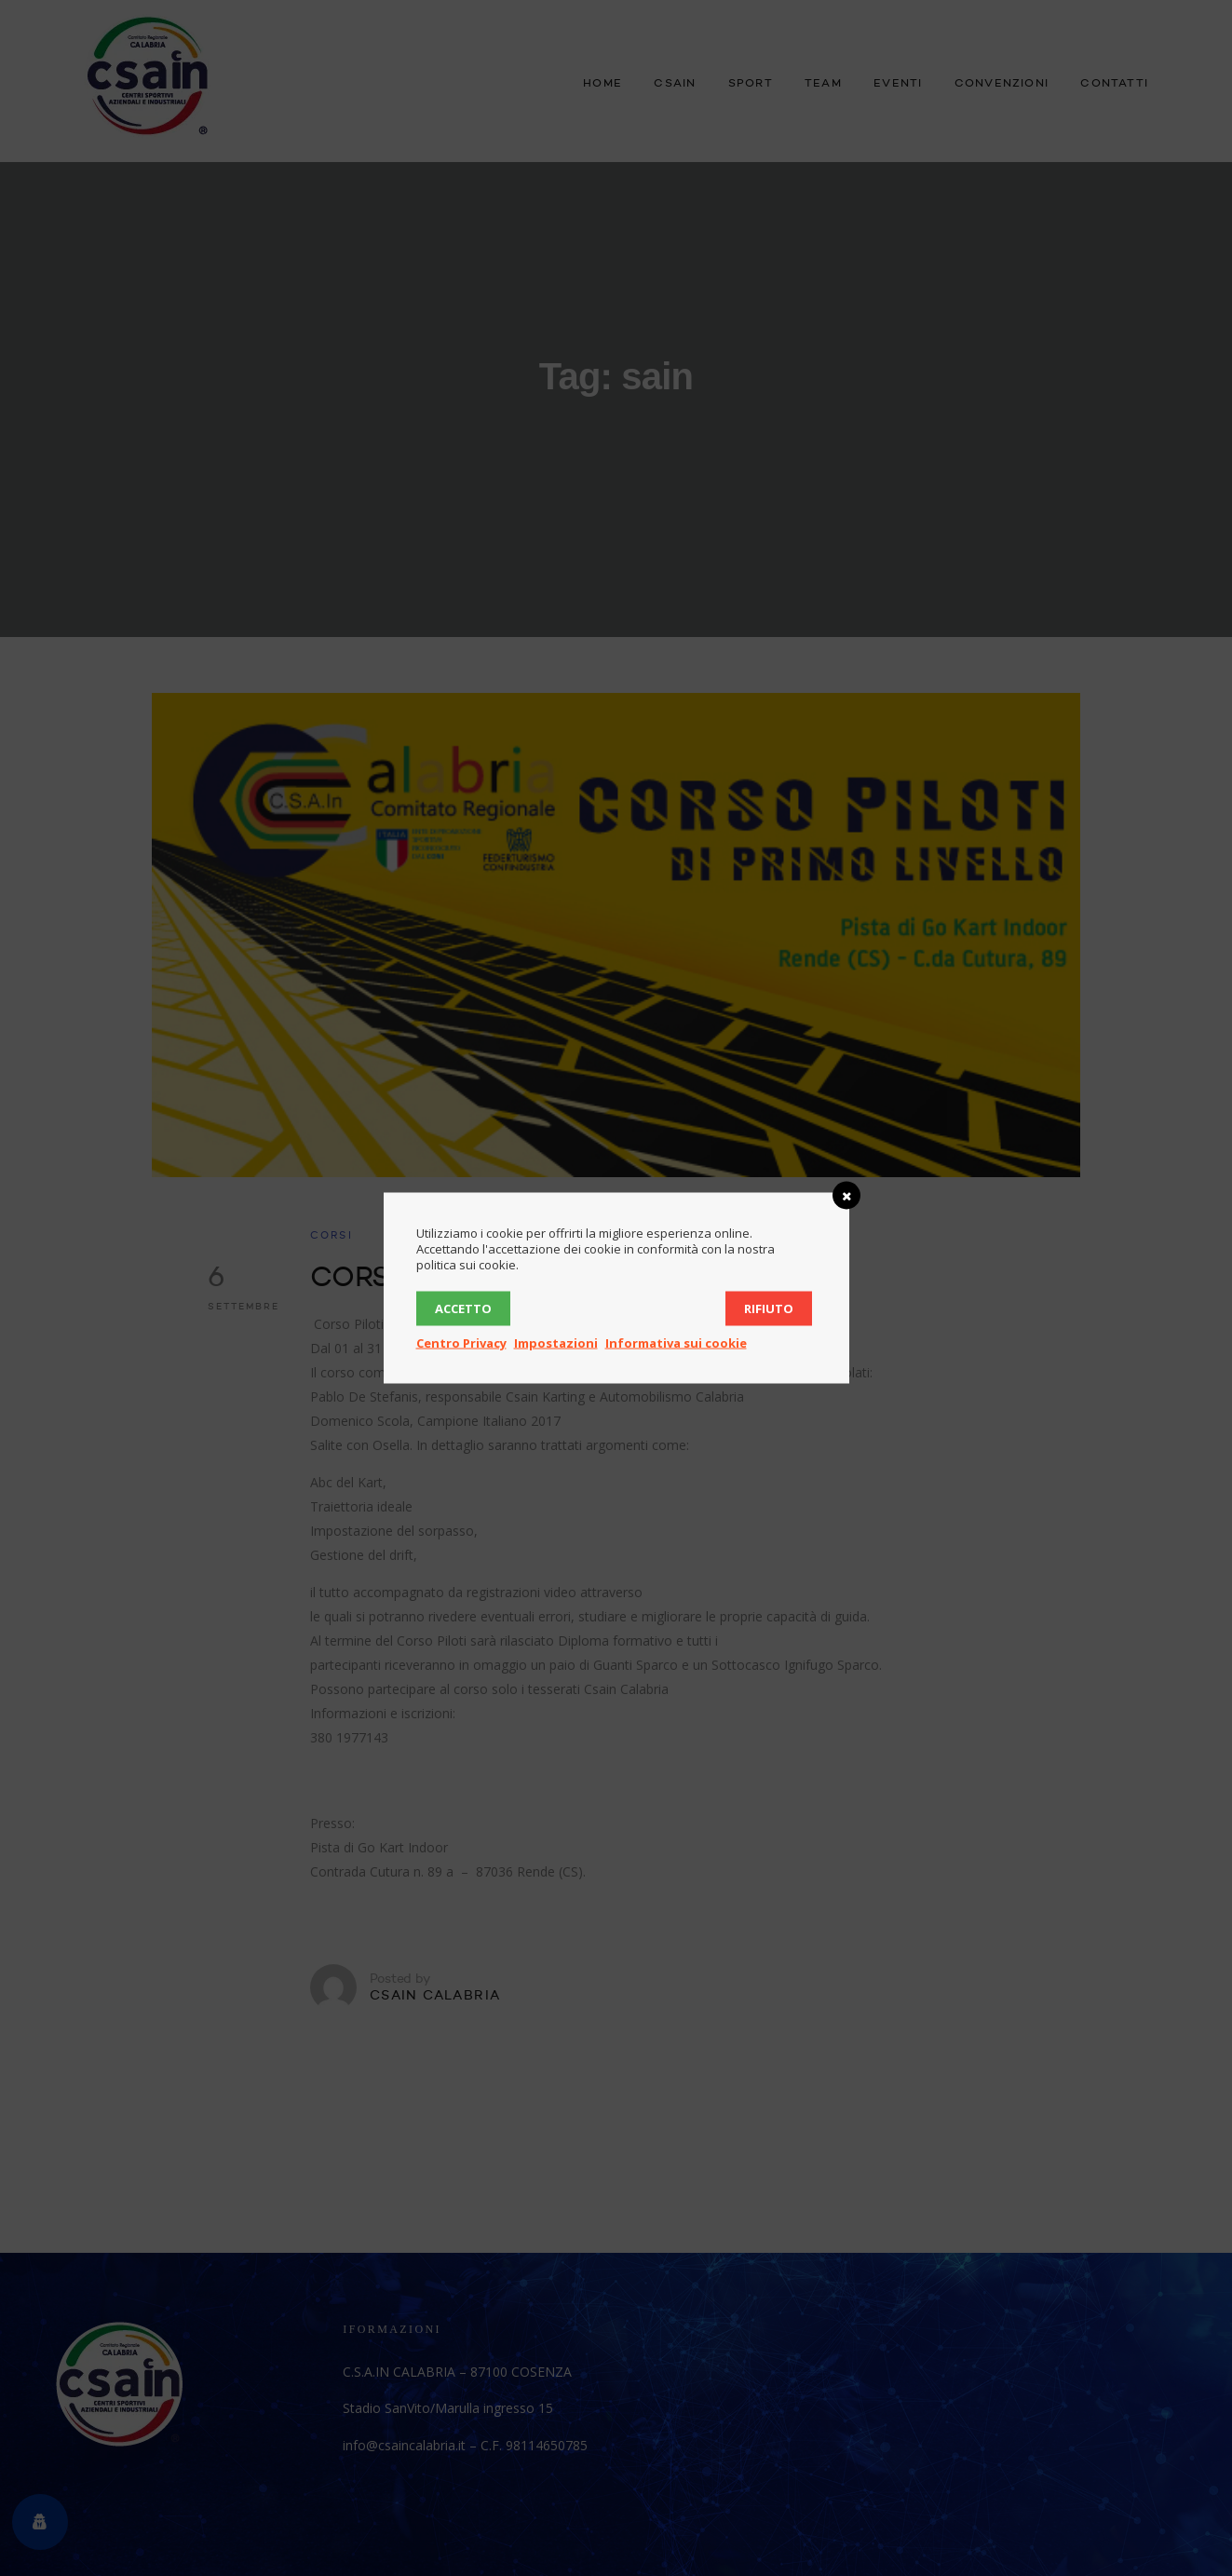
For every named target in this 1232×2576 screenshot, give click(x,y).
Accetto (463, 1308)
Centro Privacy (461, 1343)
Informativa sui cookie (676, 1343)
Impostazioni (556, 1343)
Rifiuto (768, 1308)
